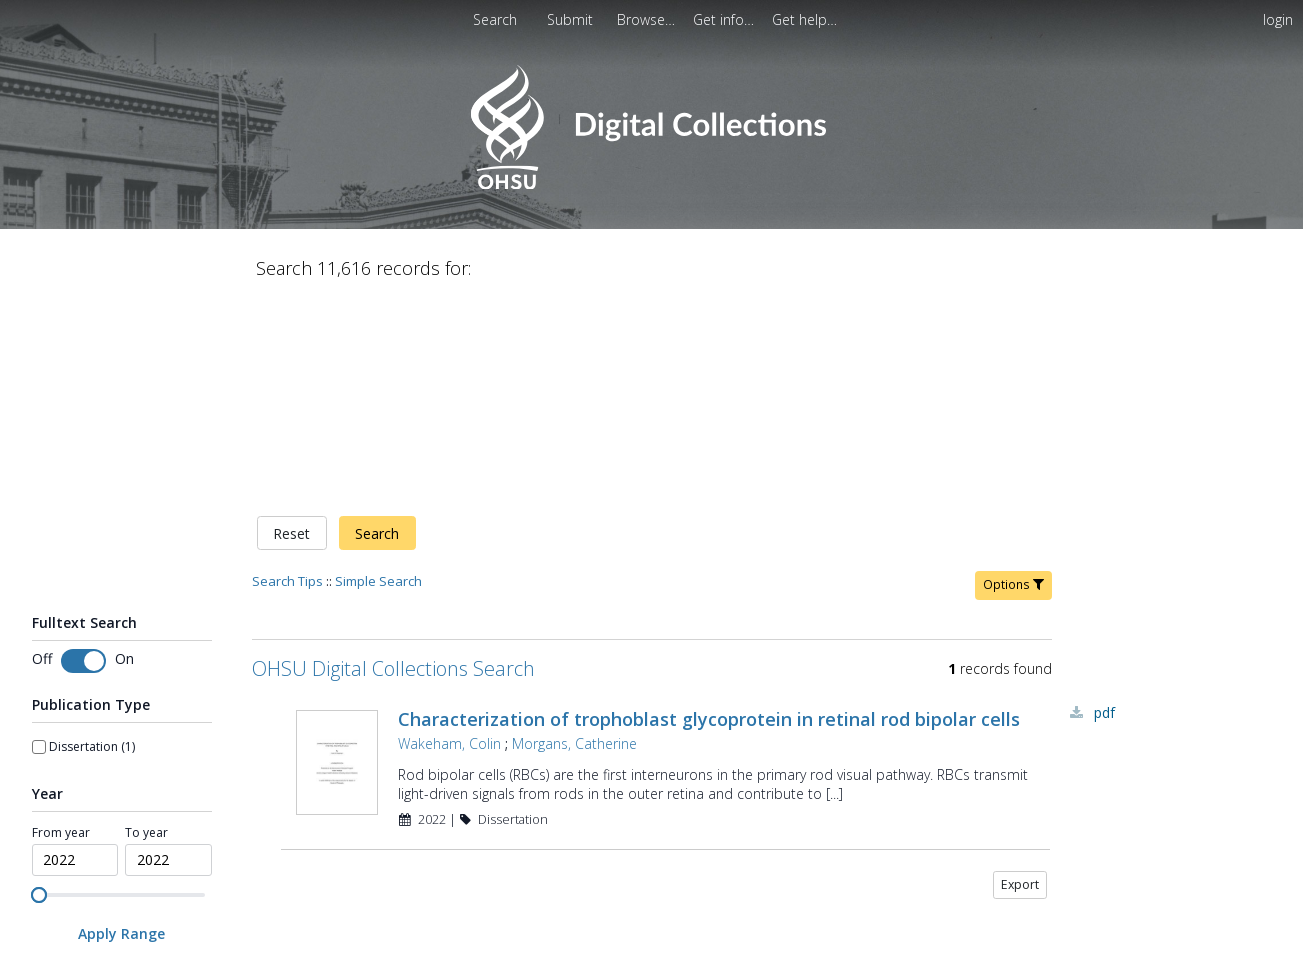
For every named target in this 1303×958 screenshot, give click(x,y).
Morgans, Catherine (574, 533)
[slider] (39, 686)
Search (377, 323)
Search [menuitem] (495, 19)
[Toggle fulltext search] (83, 452)
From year (61, 623)
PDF (1104, 502)
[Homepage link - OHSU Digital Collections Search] (651, 184)
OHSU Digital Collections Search (393, 458)
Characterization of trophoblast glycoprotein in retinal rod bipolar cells (709, 509)
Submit (572, 19)
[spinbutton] (75, 650)
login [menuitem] (1278, 19)
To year (146, 623)
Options (1013, 374)
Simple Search (378, 371)
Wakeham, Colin (449, 533)
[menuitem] (648, 19)
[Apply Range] (122, 723)
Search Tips (287, 371)
